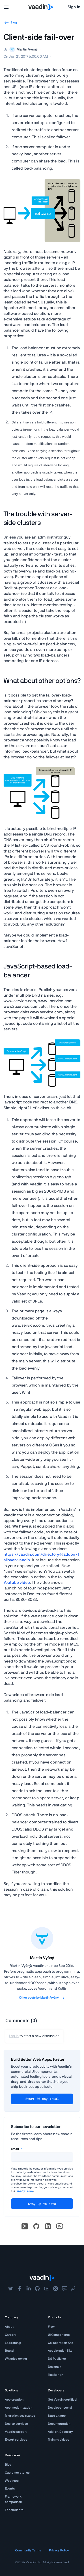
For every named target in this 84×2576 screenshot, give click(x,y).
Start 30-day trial (42, 2098)
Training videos (58, 2439)
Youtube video (17, 1583)
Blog (8, 2464)
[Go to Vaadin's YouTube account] (59, 2226)
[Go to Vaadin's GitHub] (36, 2226)
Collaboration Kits (60, 2342)
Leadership (13, 2342)
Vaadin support (16, 2431)
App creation (14, 2399)
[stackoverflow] (73, 2289)
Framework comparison (13, 2499)
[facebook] (19, 2289)
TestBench (55, 2374)
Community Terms (28, 2550)
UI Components (59, 2334)
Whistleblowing (16, 2358)
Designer (54, 2366)
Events (10, 2488)
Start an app (57, 2415)
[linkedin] (47, 2226)
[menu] (6, 7)
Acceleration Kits (60, 2350)
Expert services (16, 2439)
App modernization (18, 2407)
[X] (24, 2226)
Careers (10, 2334)
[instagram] (55, 2289)
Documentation (59, 2423)
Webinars (12, 2480)
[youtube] (46, 2289)
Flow (51, 2326)
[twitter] (10, 2289)
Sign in (74, 7)
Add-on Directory (60, 2431)
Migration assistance (20, 2415)
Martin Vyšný (42, 1958)
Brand (9, 2350)
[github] (37, 2289)
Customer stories (17, 2472)
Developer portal (60, 2407)
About (9, 2326)
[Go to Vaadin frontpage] (42, 2278)
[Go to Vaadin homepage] (40, 7)
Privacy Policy (24, 2191)
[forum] (64, 2289)
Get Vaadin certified (62, 2399)
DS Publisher (57, 2358)
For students (14, 2510)
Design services (16, 2423)
